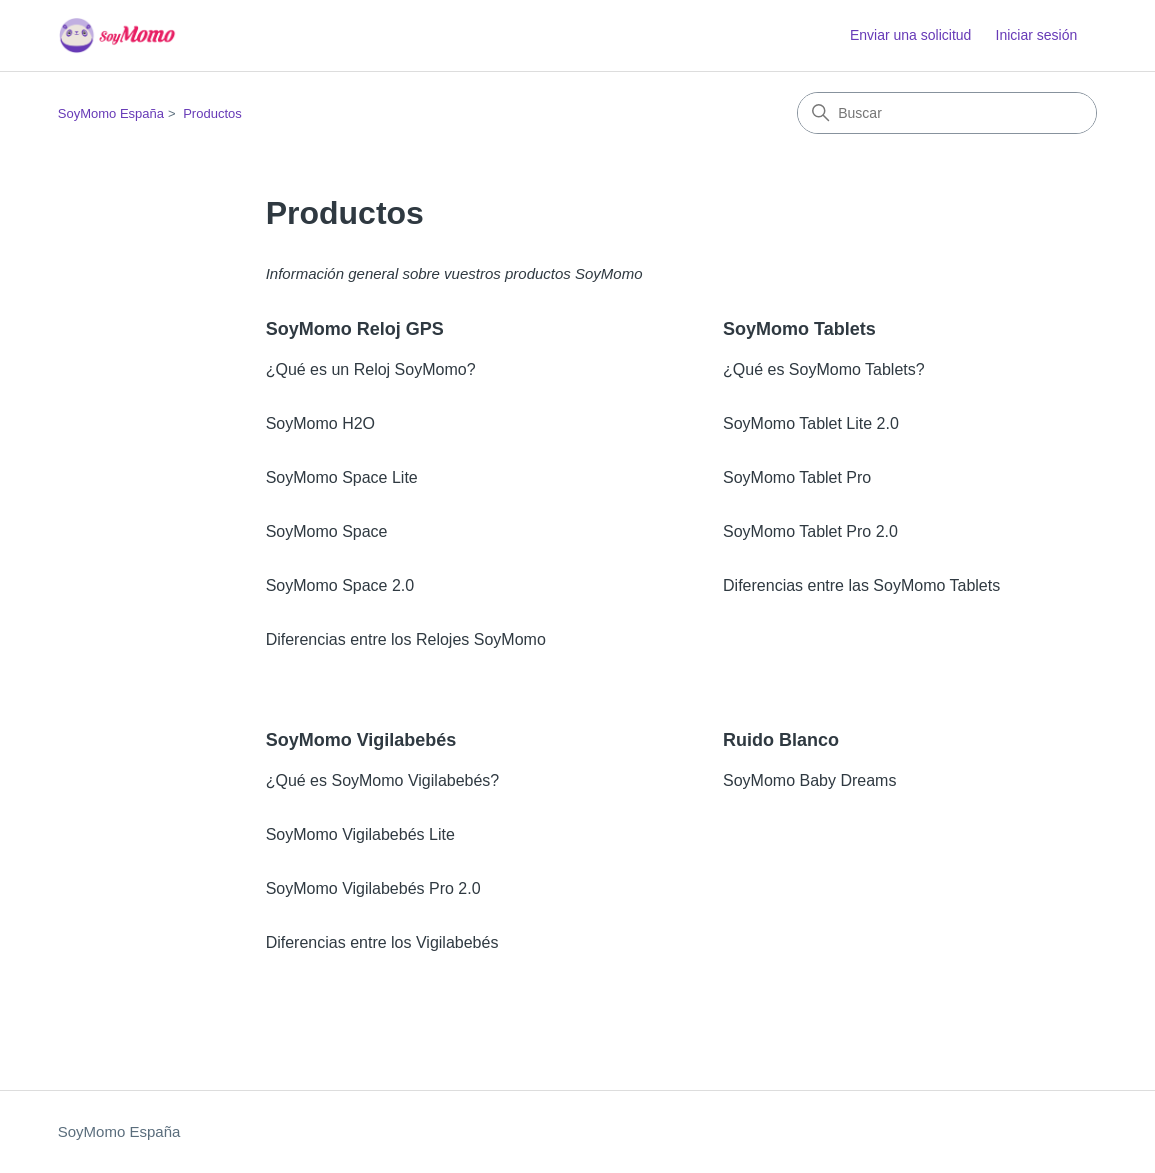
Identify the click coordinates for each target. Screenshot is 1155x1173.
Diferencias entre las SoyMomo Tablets (861, 585)
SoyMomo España (111, 113)
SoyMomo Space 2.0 (340, 585)
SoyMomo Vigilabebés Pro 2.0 (373, 888)
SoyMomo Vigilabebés (361, 740)
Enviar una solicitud (910, 35)
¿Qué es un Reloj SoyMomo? (371, 369)
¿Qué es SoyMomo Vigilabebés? (383, 780)
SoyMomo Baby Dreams (809, 780)
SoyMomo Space (327, 531)
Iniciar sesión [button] (1037, 35)
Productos (212, 113)
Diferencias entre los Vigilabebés (382, 942)
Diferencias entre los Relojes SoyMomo (406, 639)
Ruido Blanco (781, 740)
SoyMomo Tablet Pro (797, 477)
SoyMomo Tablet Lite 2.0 (811, 423)
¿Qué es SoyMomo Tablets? (824, 369)
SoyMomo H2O (320, 423)
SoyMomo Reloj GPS (355, 329)
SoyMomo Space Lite (342, 477)
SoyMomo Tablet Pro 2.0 (810, 531)
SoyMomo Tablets (799, 329)
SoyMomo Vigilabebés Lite (360, 834)
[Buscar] (947, 113)
